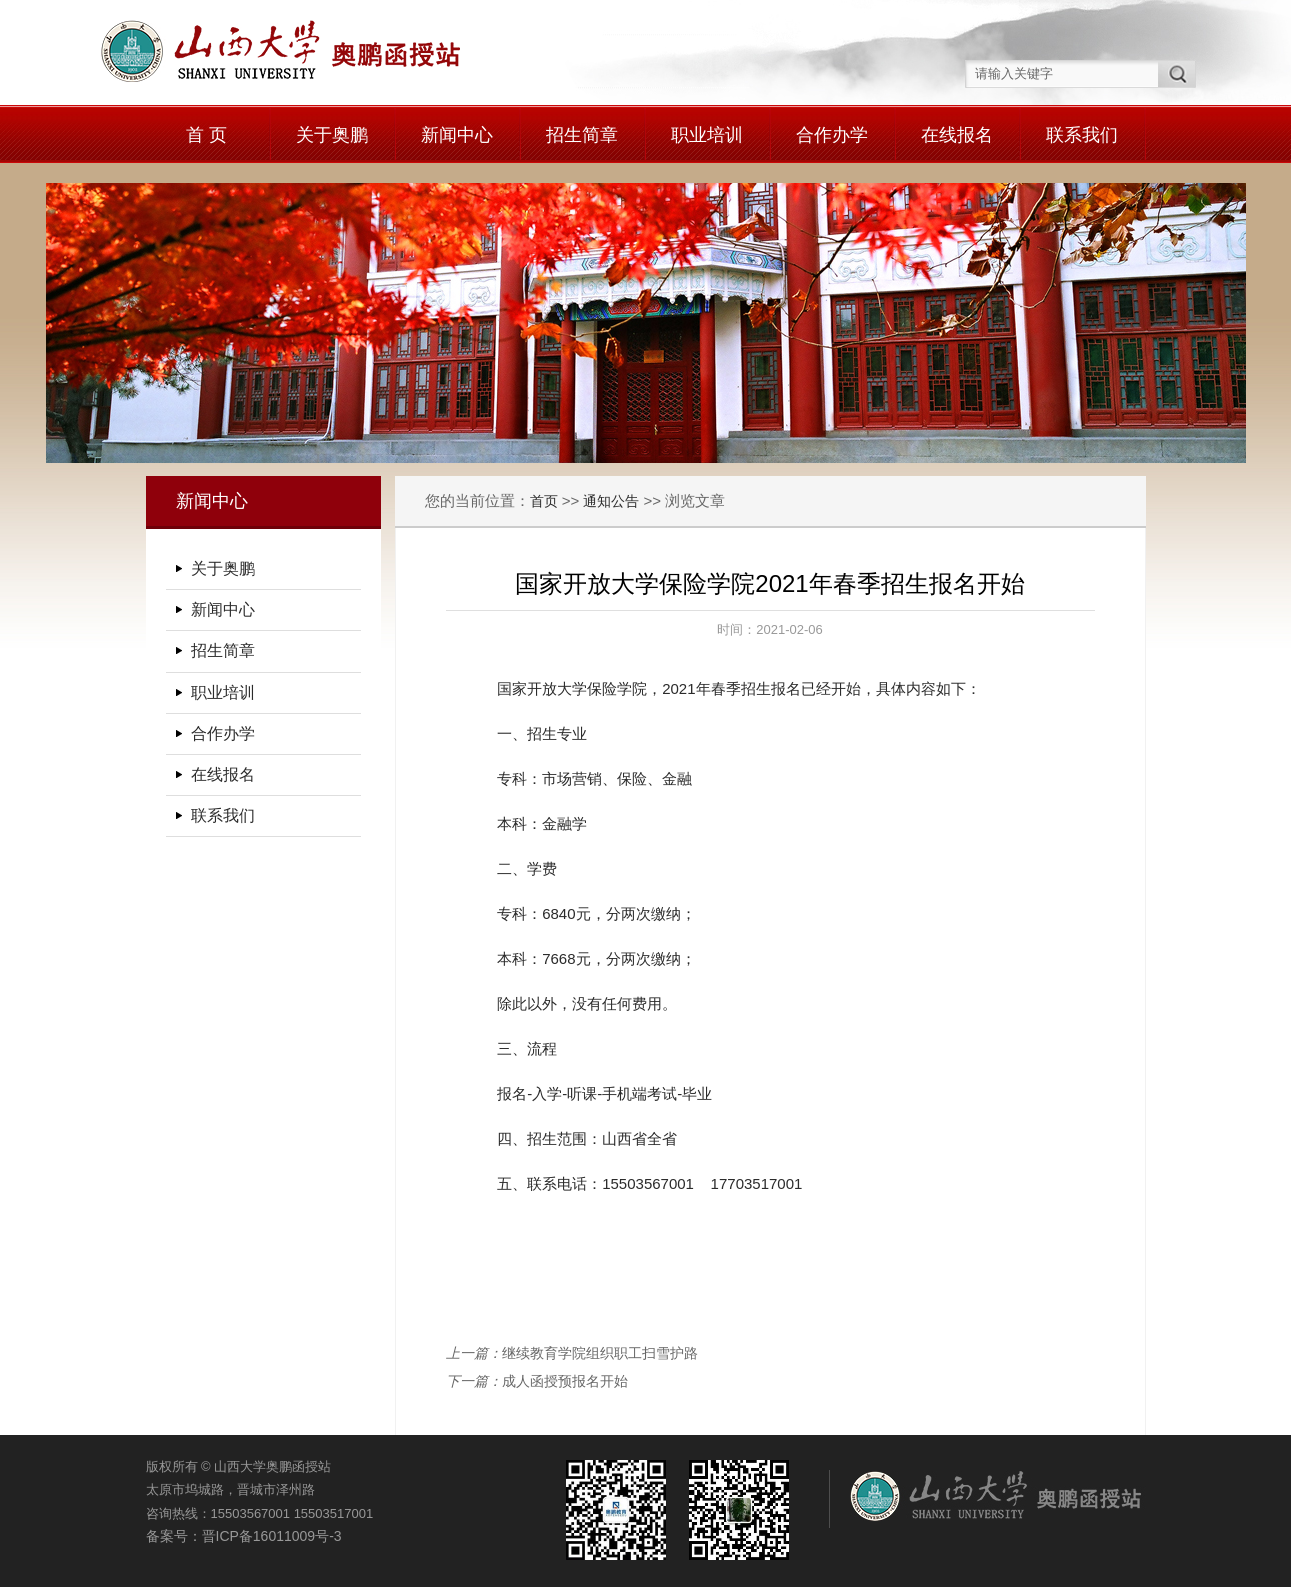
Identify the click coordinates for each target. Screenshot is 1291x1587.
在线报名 (957, 135)
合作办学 (832, 135)
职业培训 (707, 135)
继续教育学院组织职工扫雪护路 (600, 1353)
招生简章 (582, 135)
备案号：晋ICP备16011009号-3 (244, 1536)
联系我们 (1082, 135)
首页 (544, 501)
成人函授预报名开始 (565, 1381)
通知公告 (611, 501)
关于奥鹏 (332, 135)
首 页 (206, 135)
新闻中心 (457, 135)
